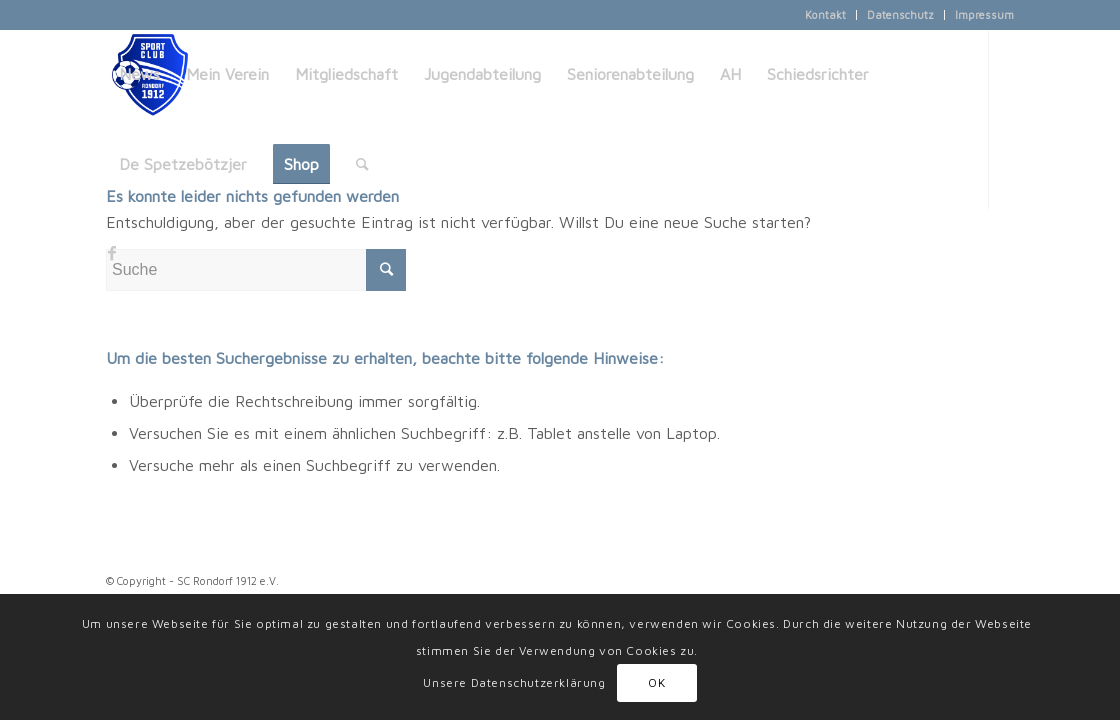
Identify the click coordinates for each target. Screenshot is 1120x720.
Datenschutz (900, 14)
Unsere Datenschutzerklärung (514, 682)
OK (656, 682)
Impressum (984, 14)
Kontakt (825, 14)
